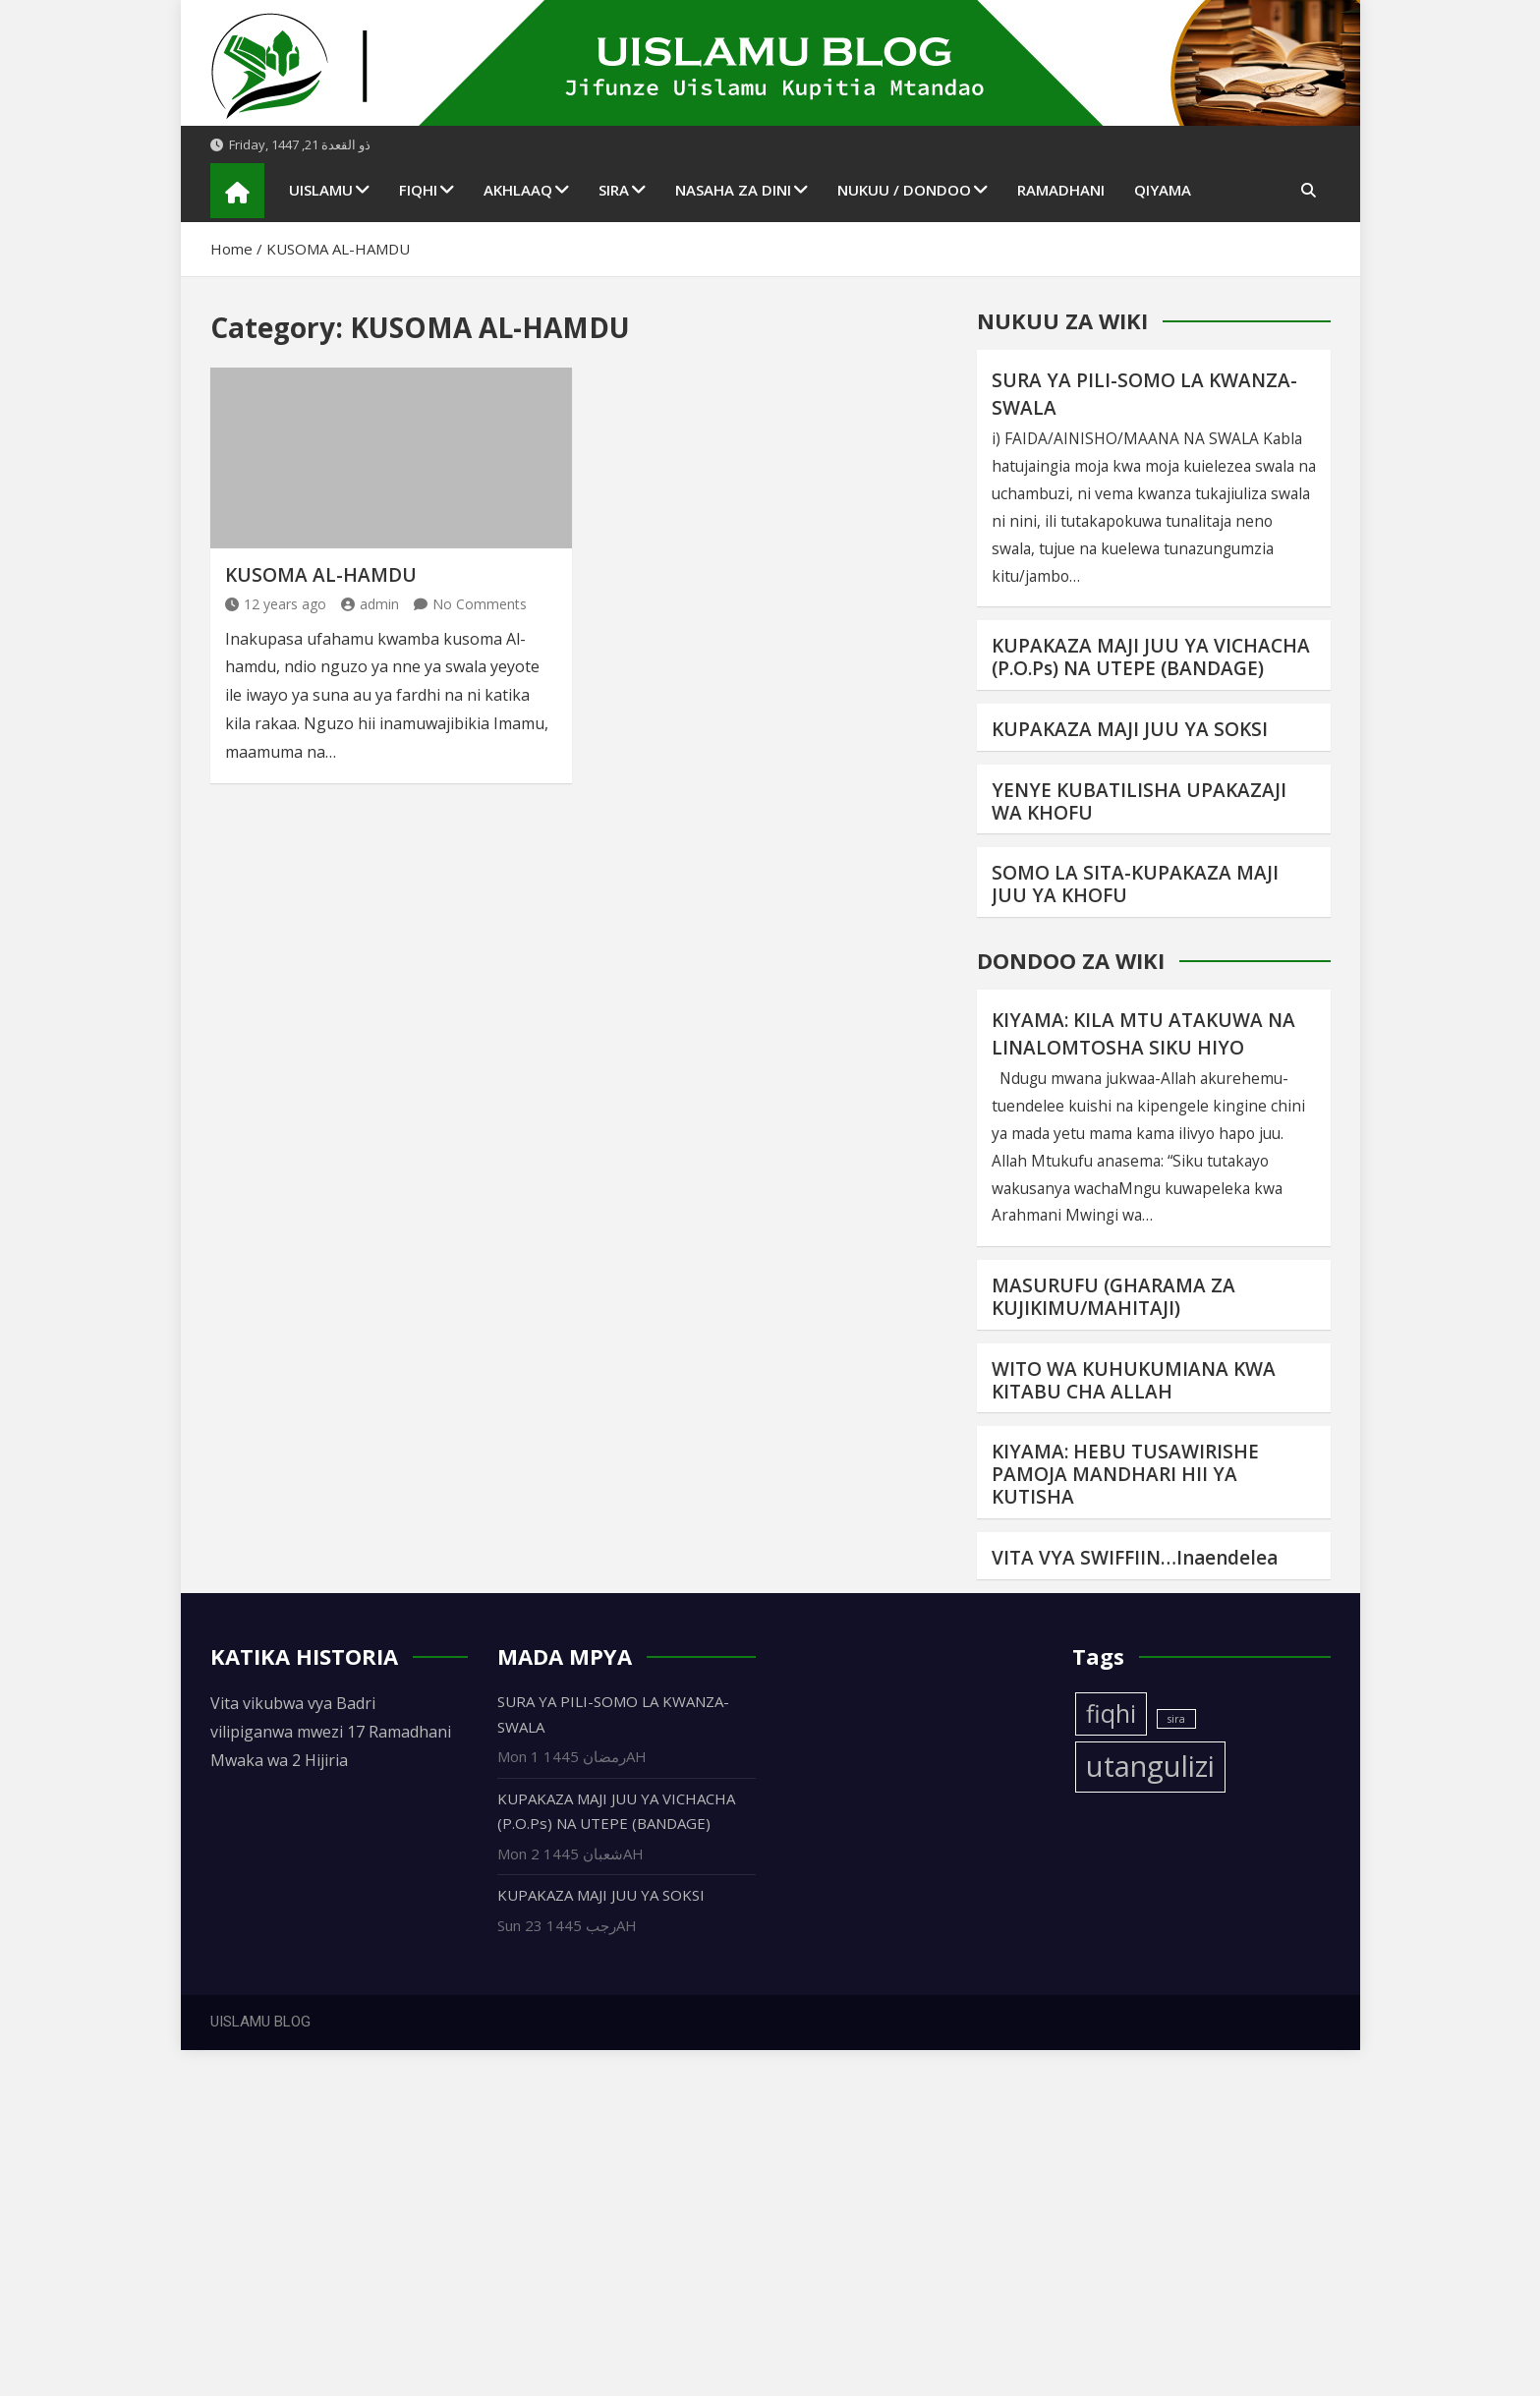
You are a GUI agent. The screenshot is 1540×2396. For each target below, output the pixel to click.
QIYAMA (1162, 190)
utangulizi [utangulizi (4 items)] (1150, 1766)
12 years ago (275, 604)
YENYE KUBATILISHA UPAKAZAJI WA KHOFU (1139, 801)
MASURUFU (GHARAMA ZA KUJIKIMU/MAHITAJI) (1113, 1297)
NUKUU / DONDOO (904, 190)
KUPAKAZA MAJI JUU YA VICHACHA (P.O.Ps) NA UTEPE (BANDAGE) (1151, 657)
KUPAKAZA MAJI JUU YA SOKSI (1130, 729)
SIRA (614, 190)
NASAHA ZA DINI (733, 190)
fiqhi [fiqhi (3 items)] (1111, 1713)
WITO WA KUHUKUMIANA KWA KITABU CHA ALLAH (1134, 1380)
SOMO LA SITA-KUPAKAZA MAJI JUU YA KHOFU (1135, 884)
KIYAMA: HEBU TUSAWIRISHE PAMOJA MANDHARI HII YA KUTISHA (1125, 1474)
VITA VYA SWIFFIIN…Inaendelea (1135, 1557)
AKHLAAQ (518, 190)
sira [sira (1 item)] (1176, 1719)
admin (370, 604)
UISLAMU (321, 190)
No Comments (479, 604)
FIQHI (418, 190)
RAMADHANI (1061, 190)
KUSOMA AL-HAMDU (321, 575)
